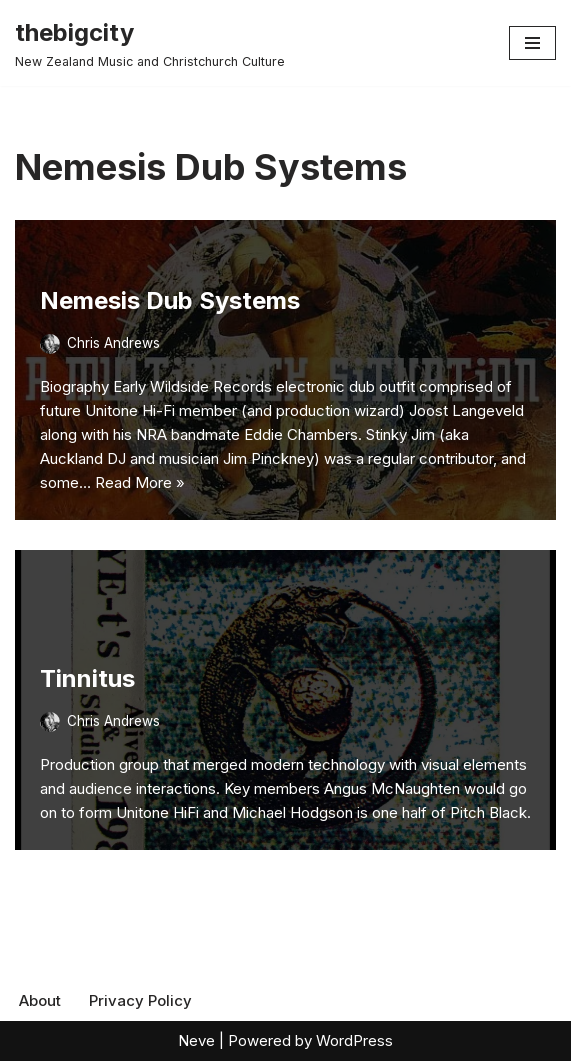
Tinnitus (87, 678)
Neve (196, 1040)
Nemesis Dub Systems (170, 300)
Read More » (140, 482)
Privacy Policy (140, 1000)
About (40, 1000)
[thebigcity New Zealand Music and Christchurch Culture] (150, 43)
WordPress (354, 1040)
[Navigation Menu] (532, 43)
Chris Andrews (113, 343)
